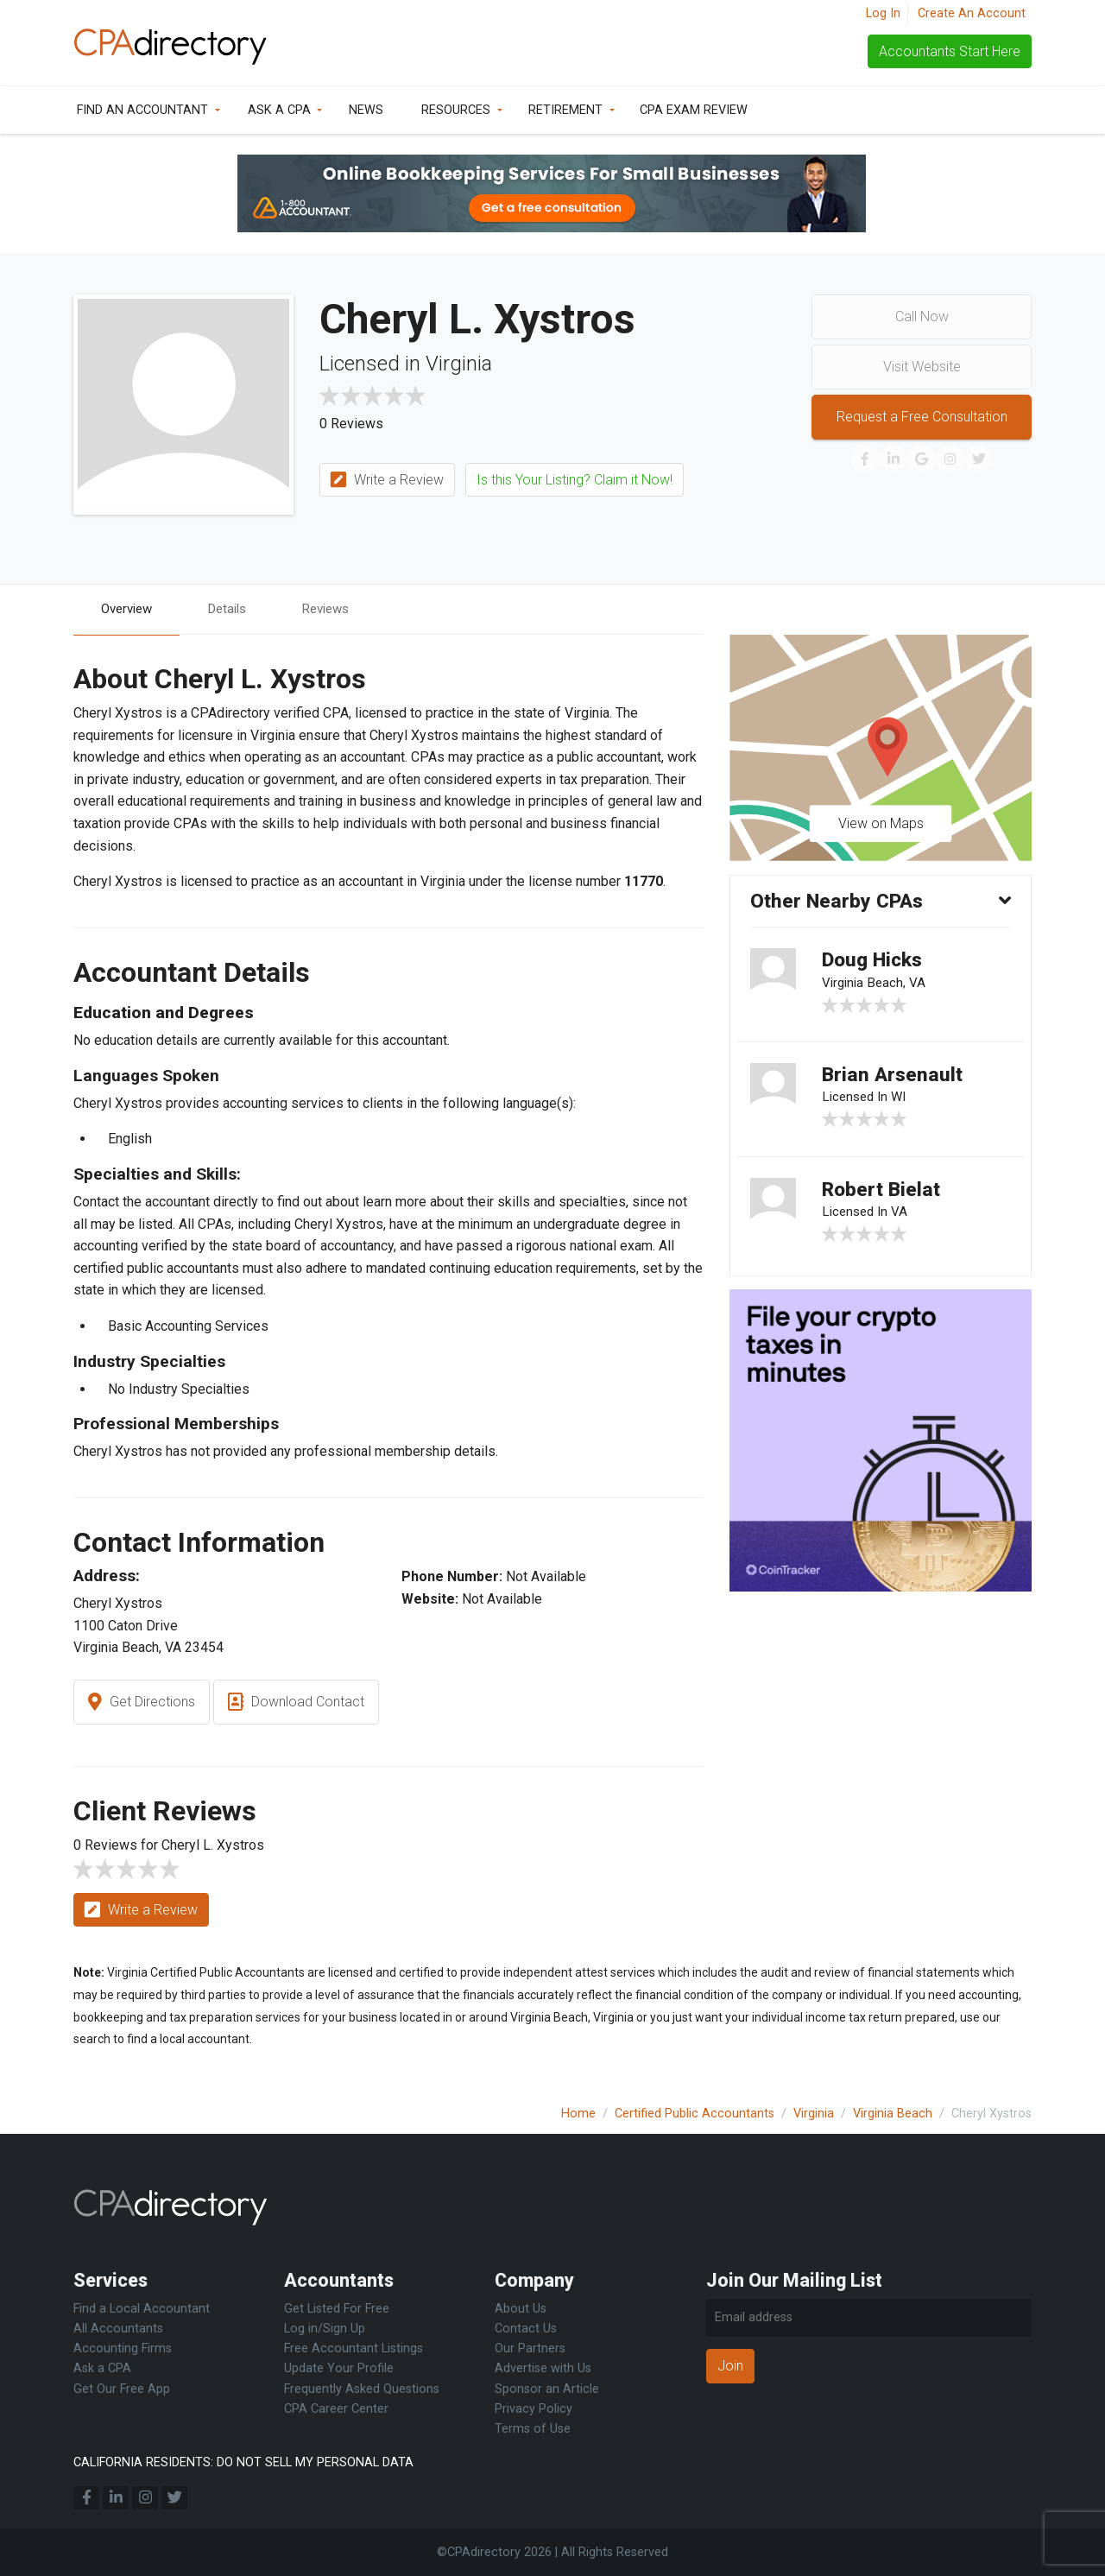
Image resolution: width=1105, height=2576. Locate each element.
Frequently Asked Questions (361, 2389)
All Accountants (118, 2328)
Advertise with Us (543, 2368)
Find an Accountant (142, 110)
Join (730, 2366)
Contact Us (526, 2328)
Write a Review (387, 481)
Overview (129, 609)
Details (234, 609)
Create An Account (972, 13)
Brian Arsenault (895, 1081)
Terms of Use (533, 2428)
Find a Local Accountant (141, 2308)
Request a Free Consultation (922, 416)
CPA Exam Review (694, 110)
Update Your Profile (339, 2368)
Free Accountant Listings (353, 2348)
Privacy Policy (533, 2409)
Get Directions (141, 1703)
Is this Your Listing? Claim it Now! (574, 480)
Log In (883, 13)
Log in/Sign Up (324, 2328)
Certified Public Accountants (694, 2113)
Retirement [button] (565, 110)
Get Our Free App (121, 2389)
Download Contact (296, 1703)
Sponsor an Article (547, 2389)
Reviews (338, 609)
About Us (520, 2308)
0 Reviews (351, 423)
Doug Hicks (876, 964)
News (366, 110)
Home (578, 2113)
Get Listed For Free (336, 2308)
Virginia (813, 2113)
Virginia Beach (892, 2113)
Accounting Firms (122, 2348)
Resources (455, 110)
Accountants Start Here (949, 51)
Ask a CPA (279, 110)
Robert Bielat (884, 1199)
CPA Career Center (336, 2409)
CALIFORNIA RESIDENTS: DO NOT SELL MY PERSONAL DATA (243, 2462)
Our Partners (530, 2348)
